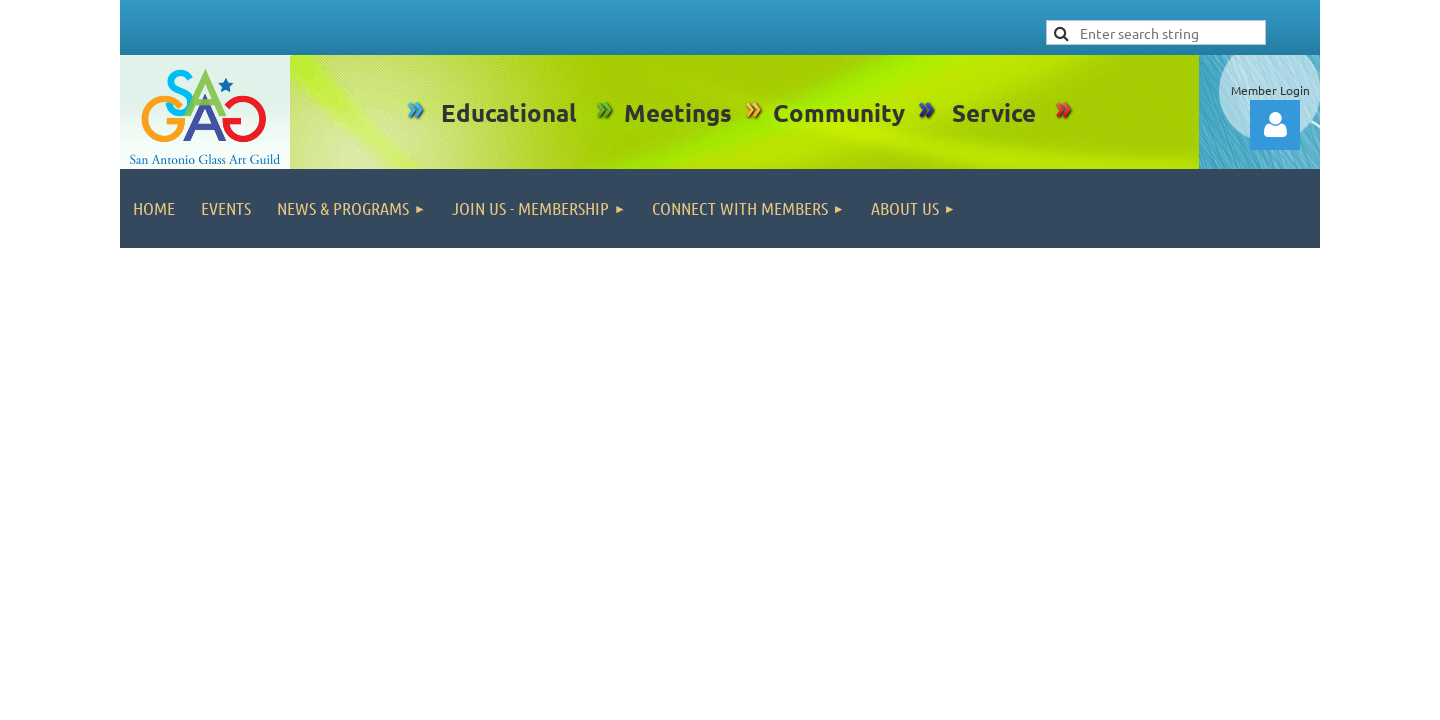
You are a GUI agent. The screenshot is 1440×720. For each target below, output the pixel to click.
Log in (1275, 125)
